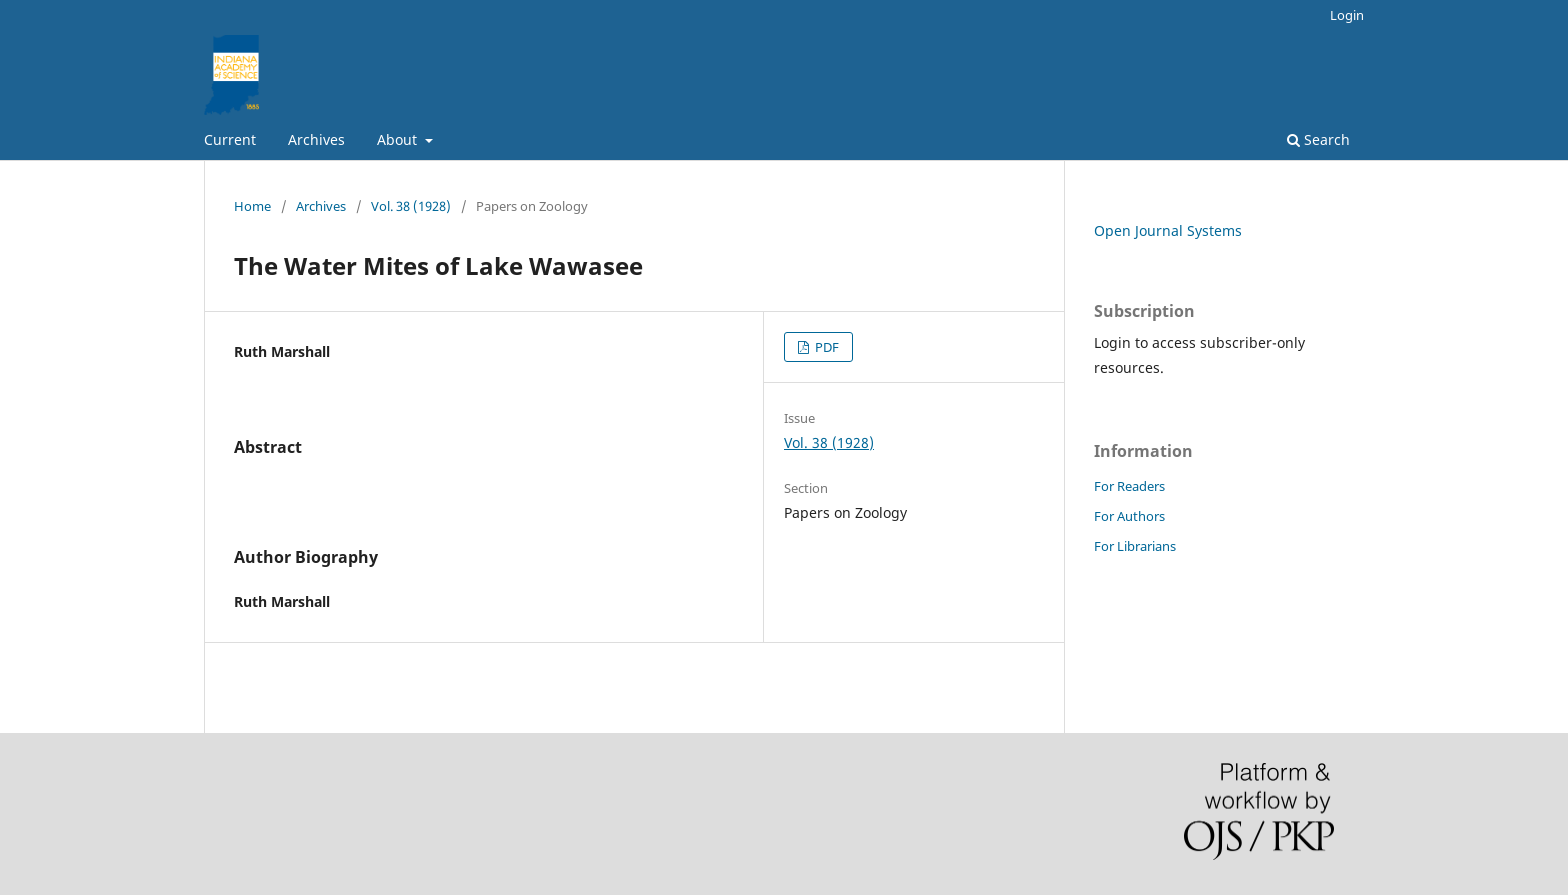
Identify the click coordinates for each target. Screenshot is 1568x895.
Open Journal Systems (1168, 230)
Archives (316, 139)
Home (252, 206)
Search (1318, 139)
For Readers (1129, 486)
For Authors (1129, 516)
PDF (825, 347)
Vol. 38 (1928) (411, 206)
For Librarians (1135, 546)
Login (1347, 15)
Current (230, 139)
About (399, 139)
